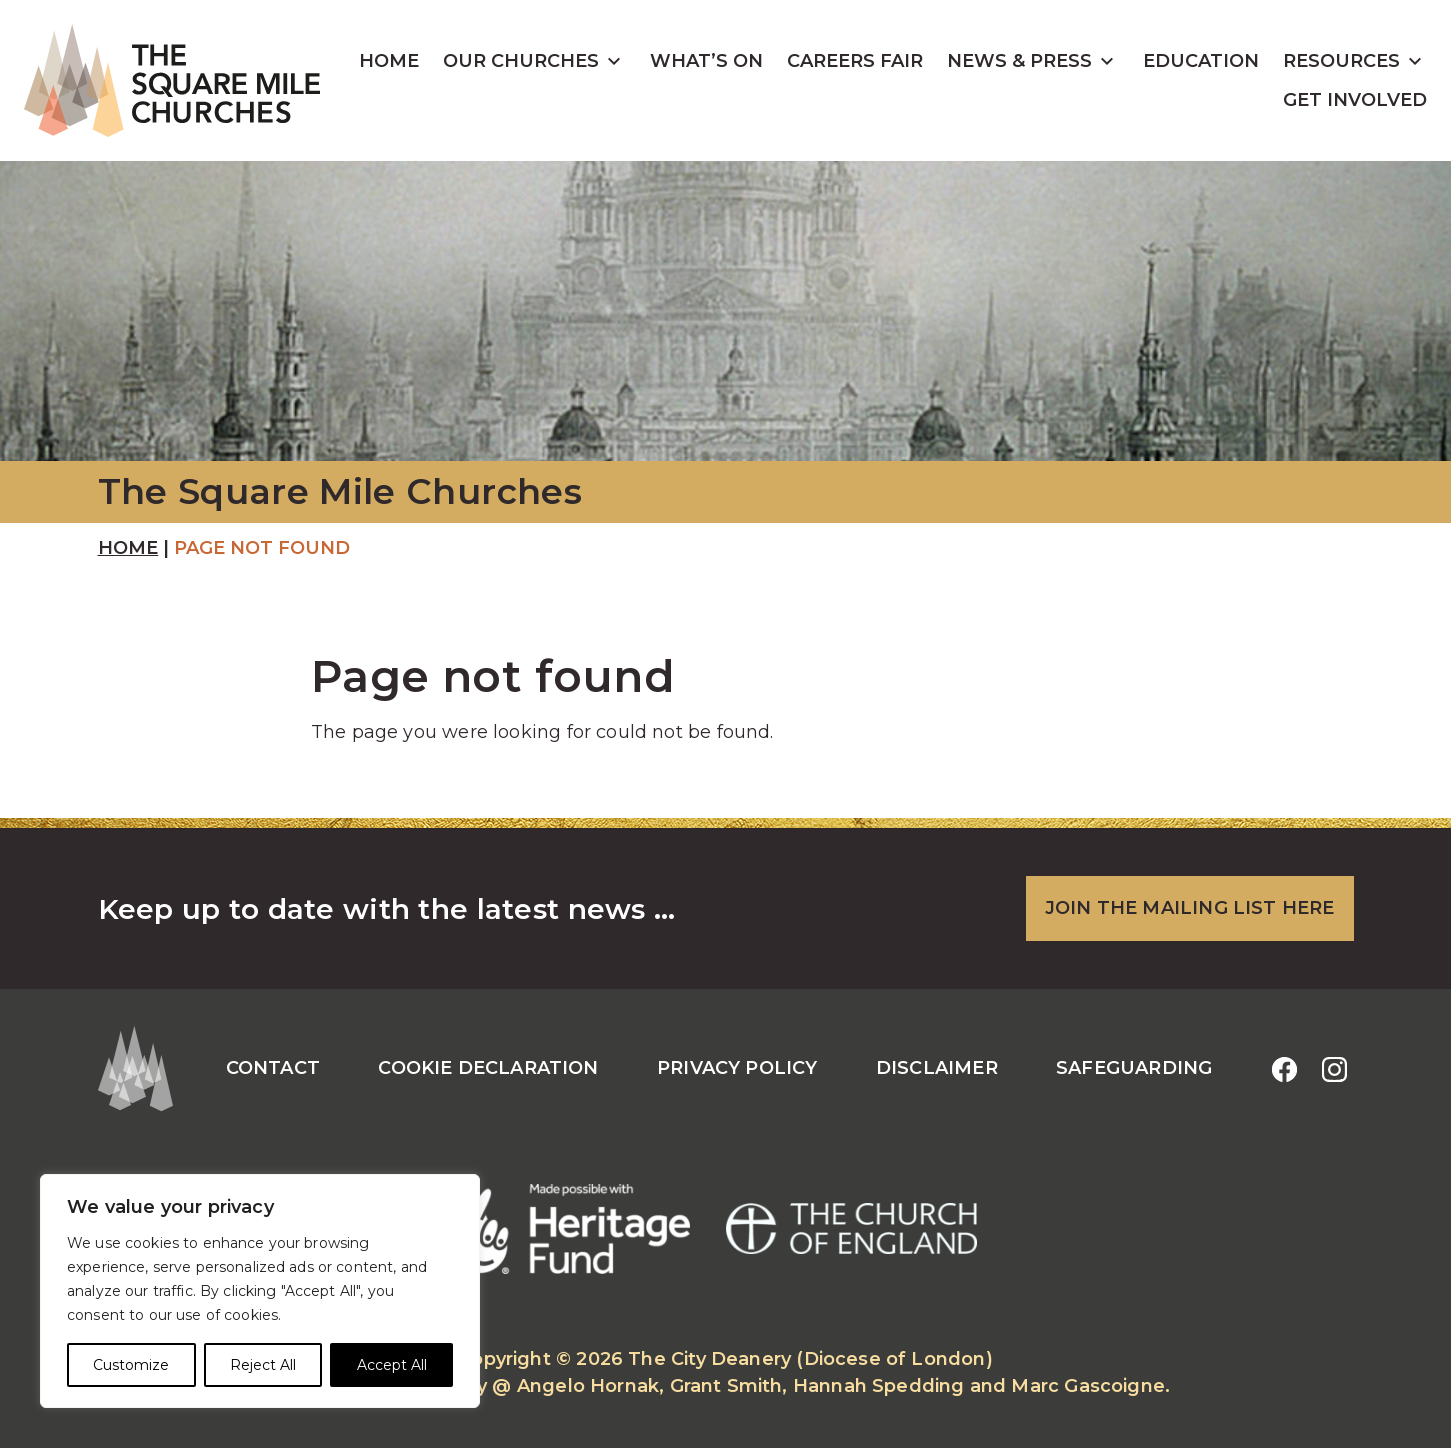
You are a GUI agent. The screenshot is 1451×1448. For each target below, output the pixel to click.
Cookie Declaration (488, 1068)
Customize (131, 1365)
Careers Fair (855, 61)
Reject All (263, 1365)
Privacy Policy (737, 1068)
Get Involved (1355, 100)
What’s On (706, 61)
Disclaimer (937, 1068)
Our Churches (521, 61)
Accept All (392, 1365)
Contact (273, 1068)
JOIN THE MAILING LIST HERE (1190, 908)
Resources (1341, 61)
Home (389, 61)
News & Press (1019, 61)
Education (1201, 61)
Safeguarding (1134, 1068)
